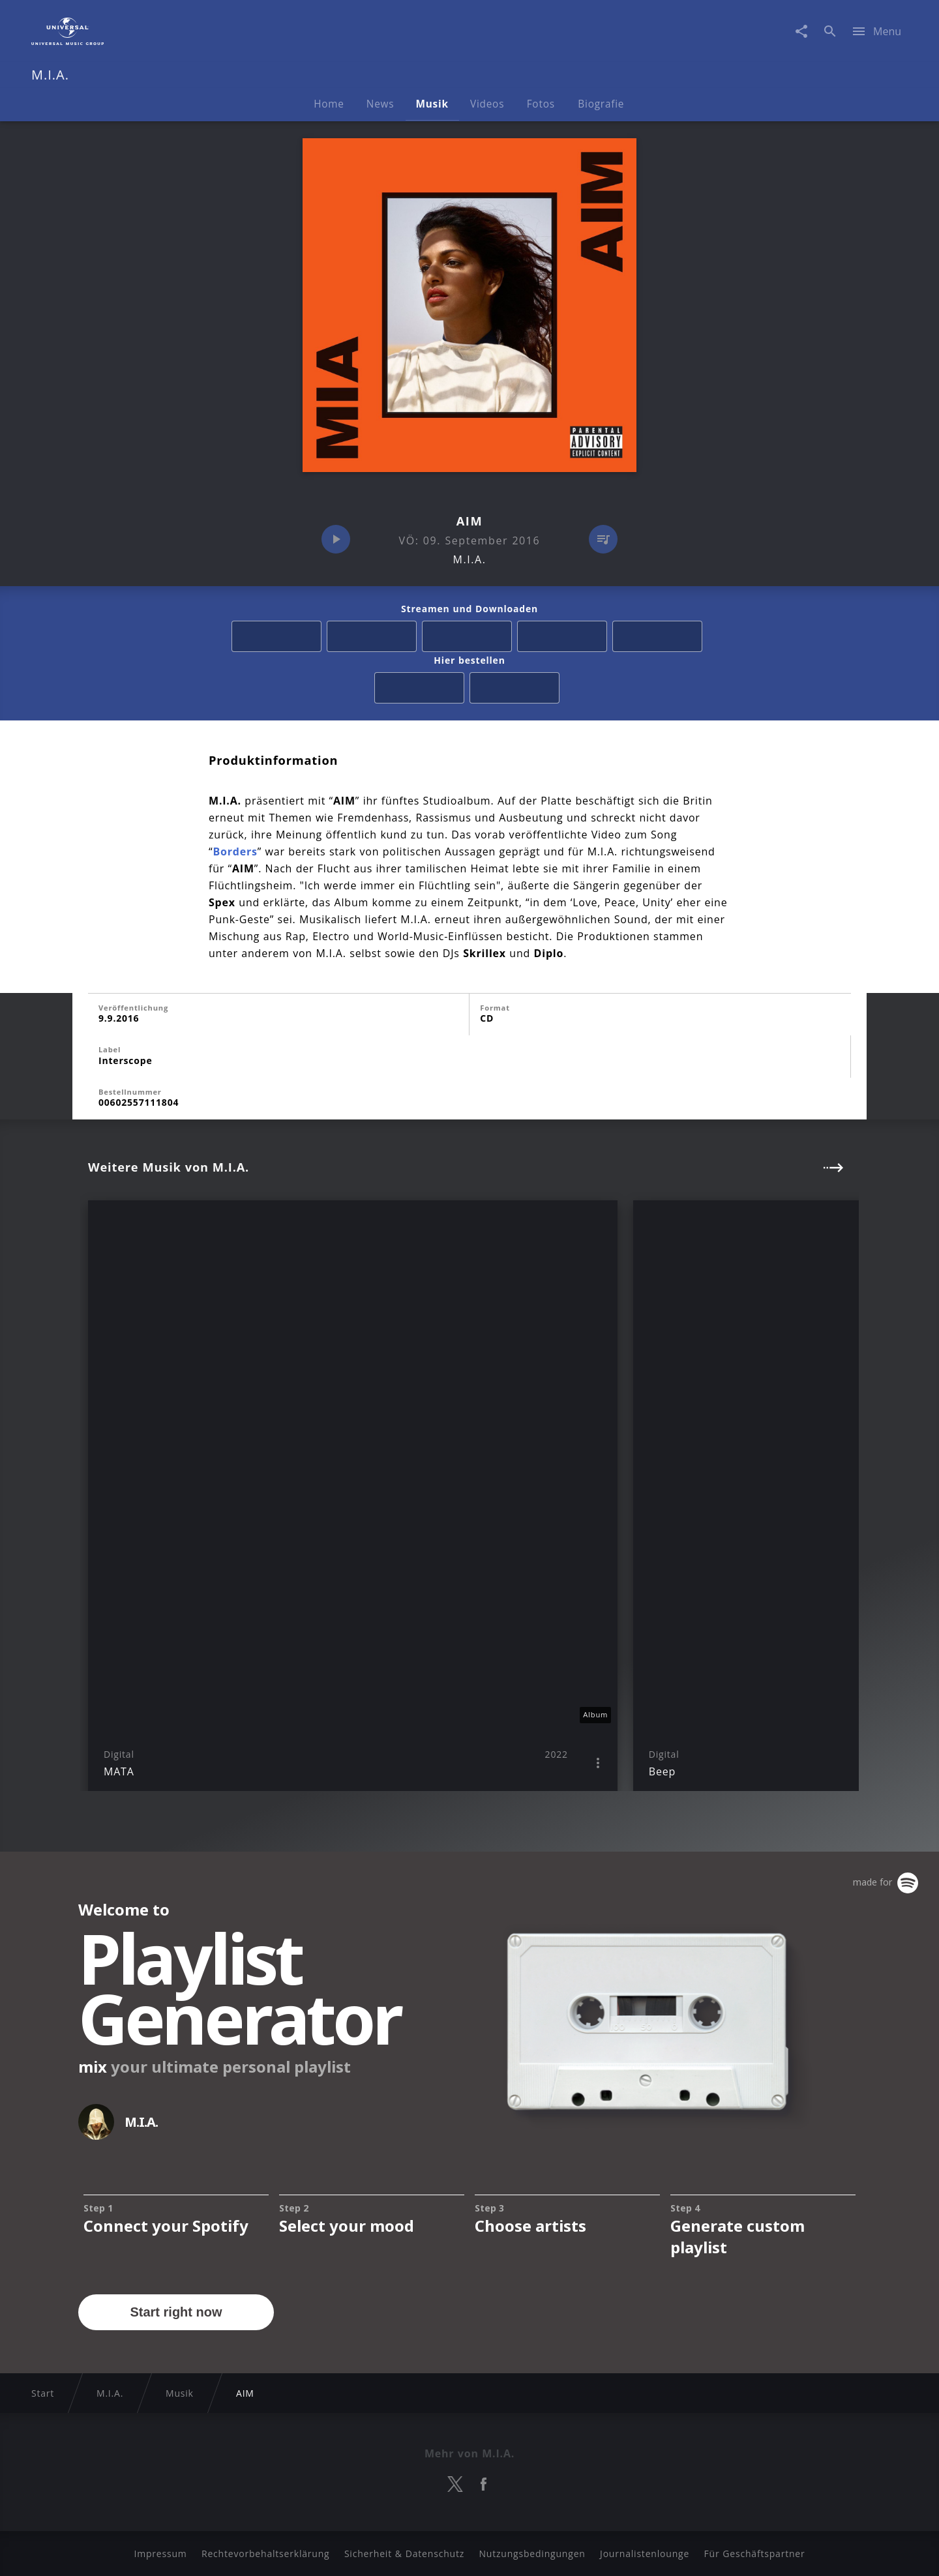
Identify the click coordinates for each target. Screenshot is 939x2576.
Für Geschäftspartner (754, 2553)
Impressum (160, 2553)
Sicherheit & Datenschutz (404, 2553)
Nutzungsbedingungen (532, 2553)
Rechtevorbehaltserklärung (265, 2553)
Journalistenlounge (644, 2553)
